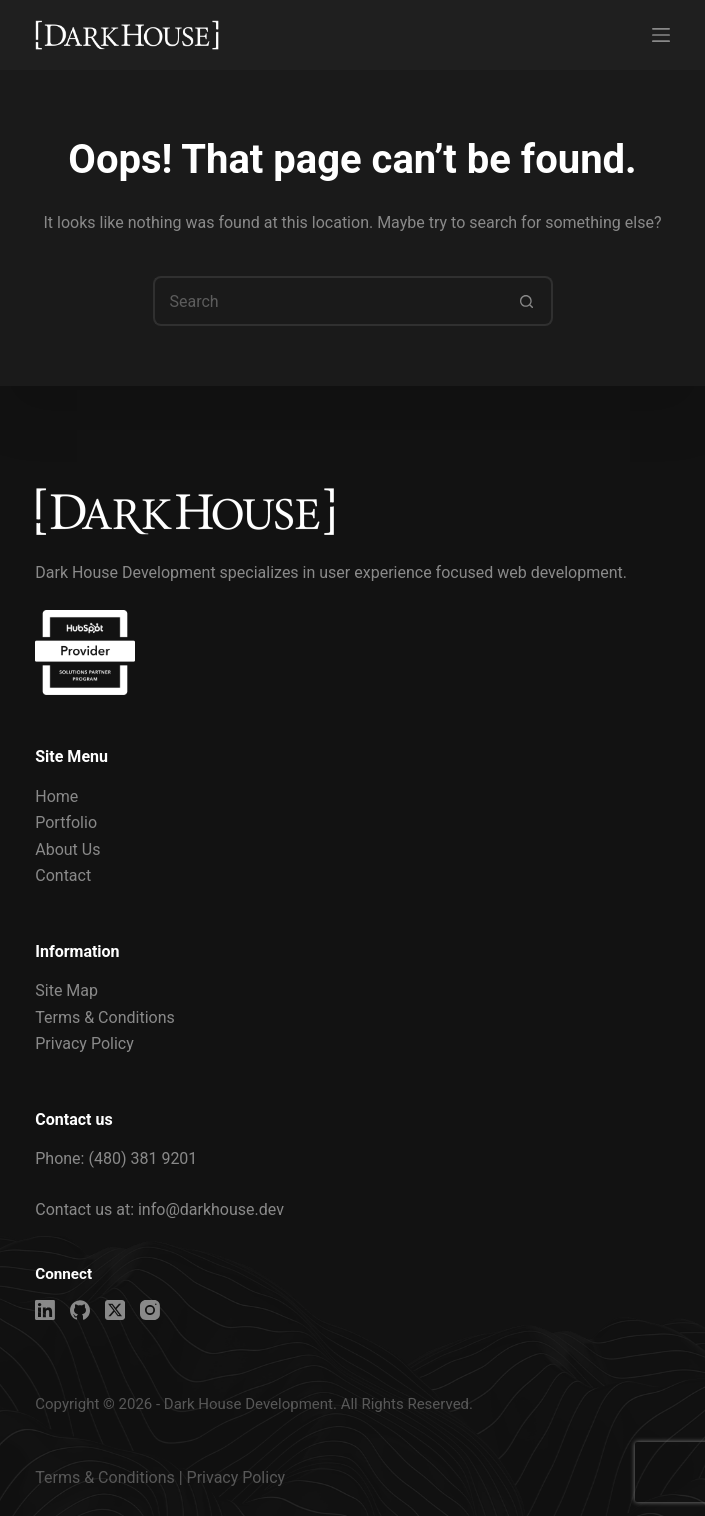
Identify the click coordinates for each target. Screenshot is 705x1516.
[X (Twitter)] (115, 1310)
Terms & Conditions (105, 1017)
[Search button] (528, 301)
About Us (67, 849)
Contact (63, 875)
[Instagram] (150, 1310)
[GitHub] (80, 1310)
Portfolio (66, 822)
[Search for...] (328, 301)
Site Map (66, 990)
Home (56, 796)
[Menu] (661, 35)
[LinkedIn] (45, 1310)
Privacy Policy (84, 1043)
